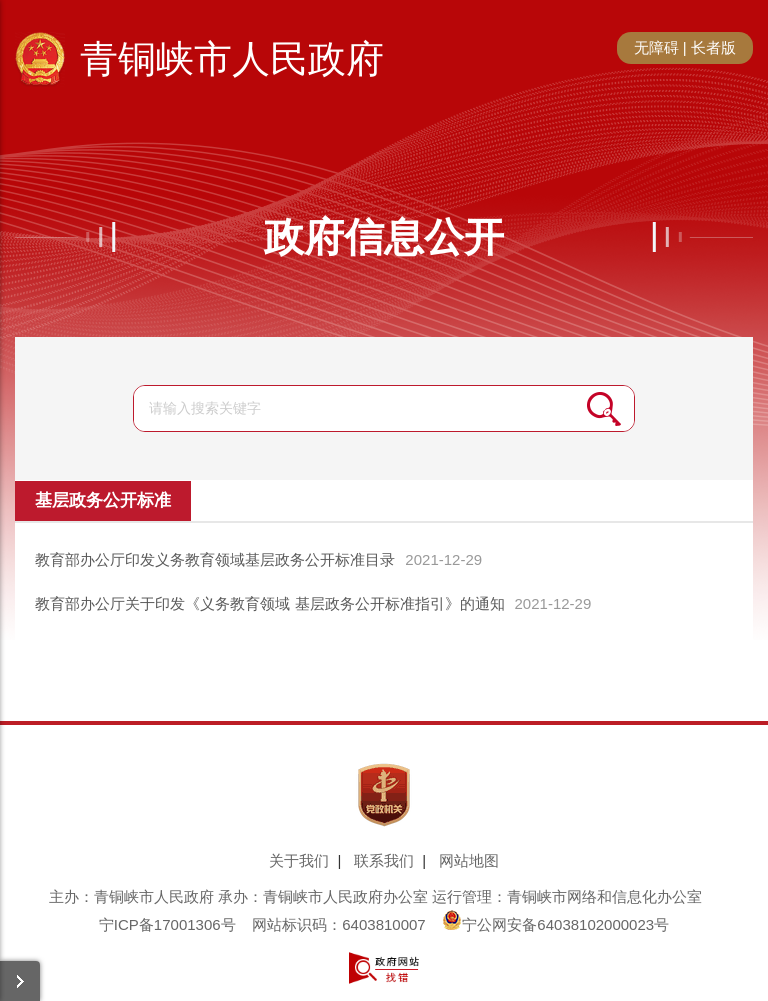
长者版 (713, 47)
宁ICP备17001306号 (167, 924)
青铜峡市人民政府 (232, 59)
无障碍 (656, 47)
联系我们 (384, 860)
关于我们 (299, 860)
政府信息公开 (384, 237)
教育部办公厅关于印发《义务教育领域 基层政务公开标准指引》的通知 (269, 603)
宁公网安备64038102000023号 (555, 924)
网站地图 (469, 860)
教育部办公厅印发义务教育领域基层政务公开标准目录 (215, 559)
